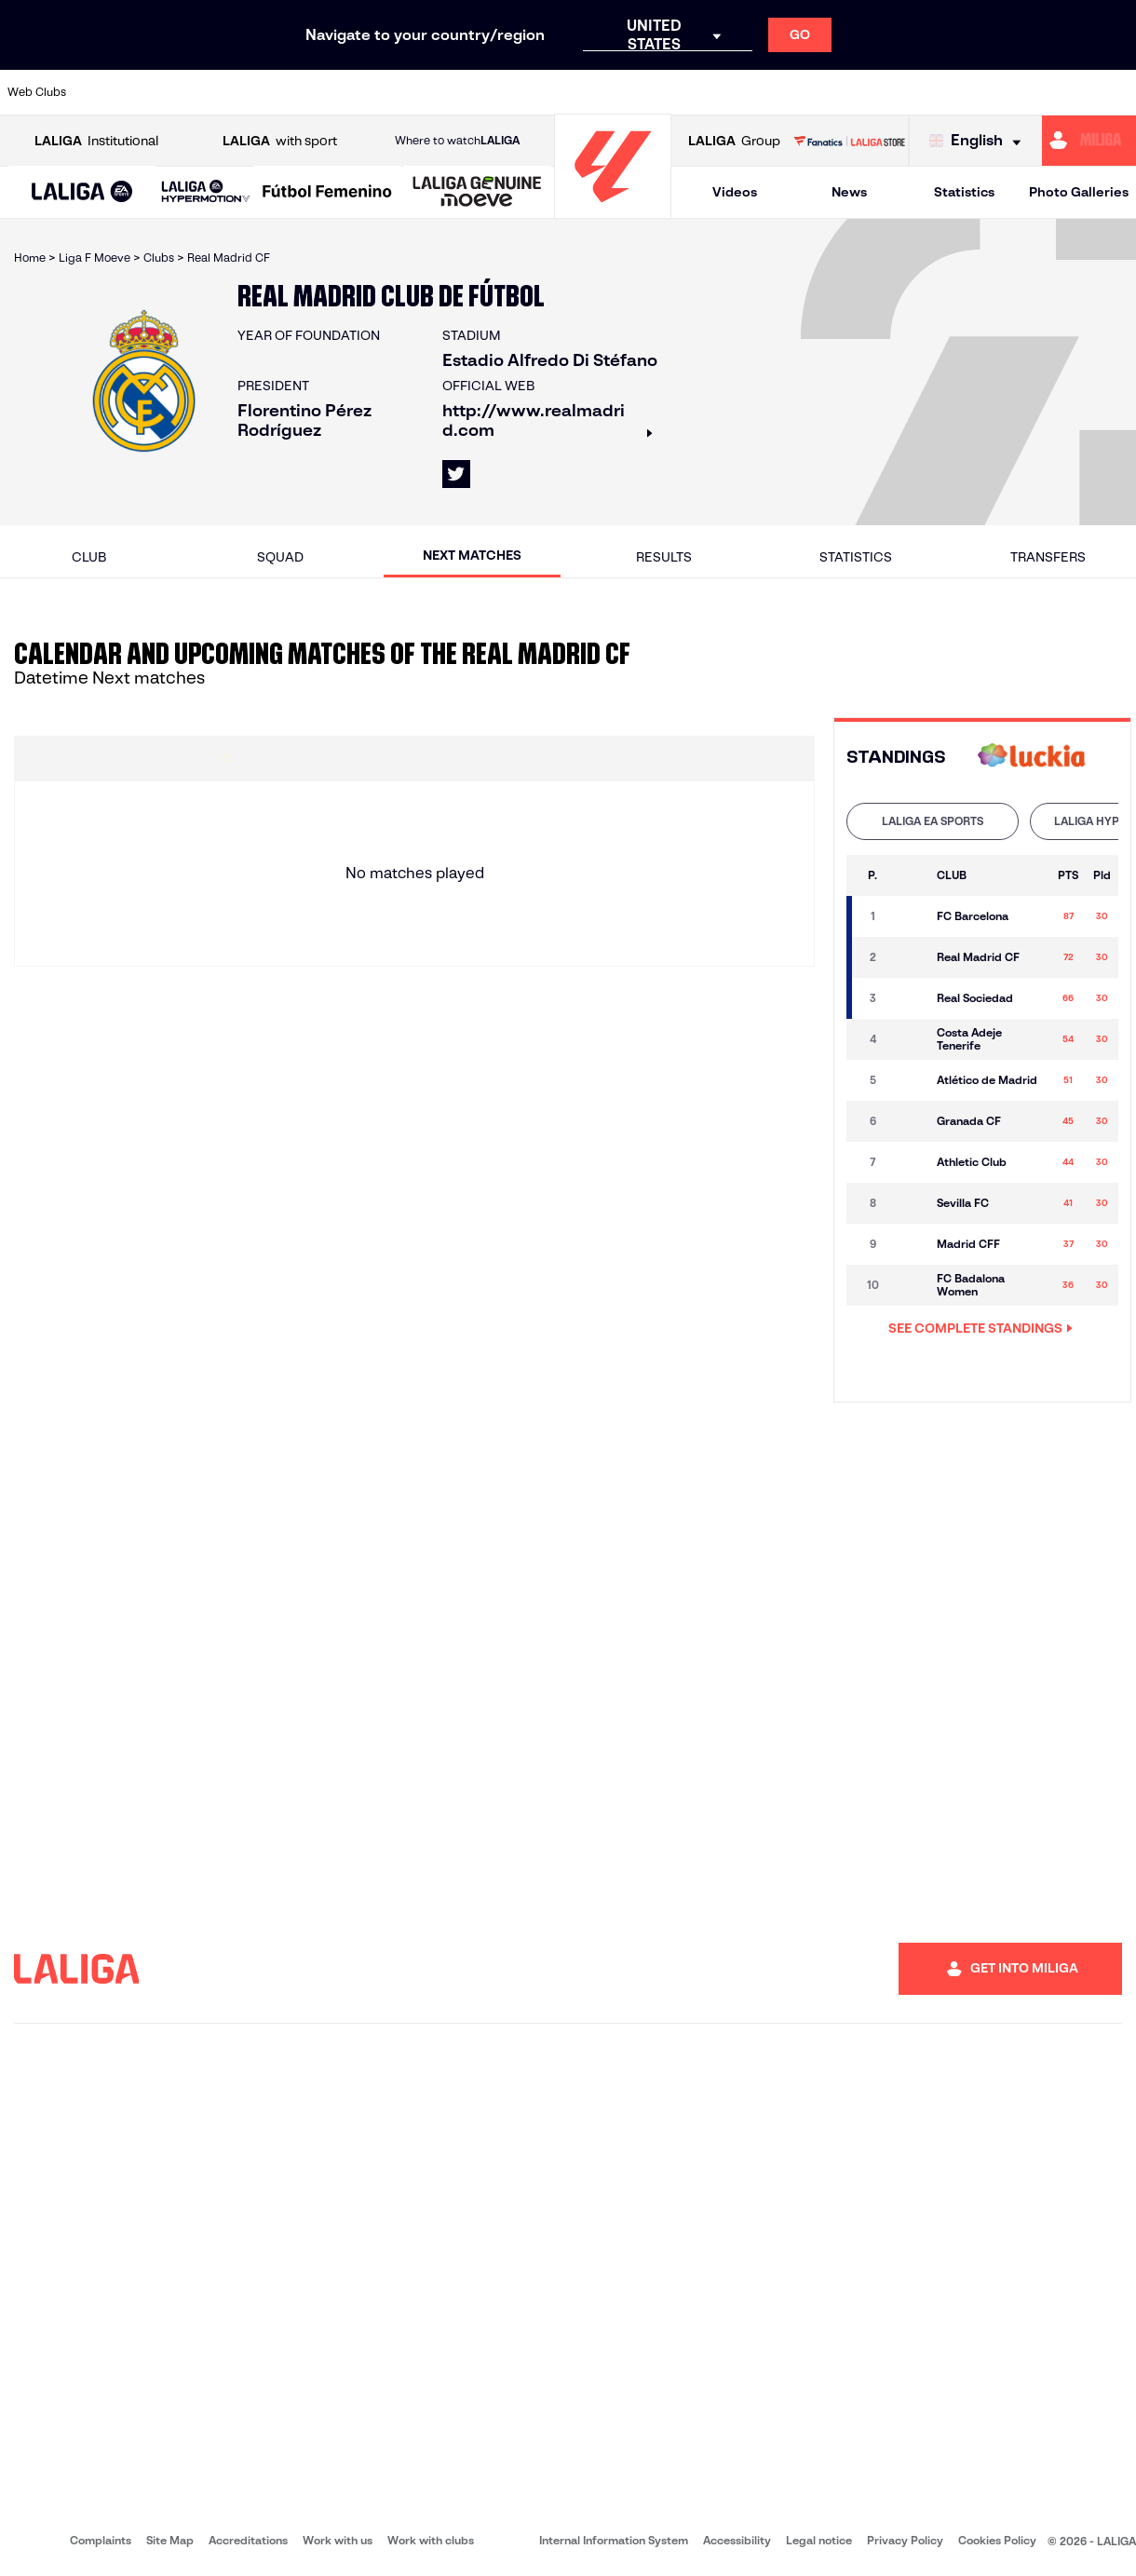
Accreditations (248, 2540)
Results (664, 556)
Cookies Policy (997, 2540)
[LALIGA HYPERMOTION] (205, 192)
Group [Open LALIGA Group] (734, 141)
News (849, 191)
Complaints (100, 2540)
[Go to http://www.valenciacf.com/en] (1061, 92)
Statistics (964, 191)
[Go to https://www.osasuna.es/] (211, 92)
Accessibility (737, 2540)
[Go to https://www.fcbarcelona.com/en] (371, 92)
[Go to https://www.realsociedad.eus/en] (955, 92)
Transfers (1048, 556)
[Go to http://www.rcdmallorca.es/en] (743, 92)
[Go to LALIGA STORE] (848, 140)
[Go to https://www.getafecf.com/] (424, 92)
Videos (734, 191)
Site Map (170, 2540)
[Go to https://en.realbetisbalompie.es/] (796, 92)
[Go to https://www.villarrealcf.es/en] (1115, 92)
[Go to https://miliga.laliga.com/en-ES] (1089, 140)
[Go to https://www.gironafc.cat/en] (477, 92)
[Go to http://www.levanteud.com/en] (530, 92)
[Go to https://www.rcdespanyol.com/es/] (690, 92)
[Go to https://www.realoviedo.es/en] (902, 92)
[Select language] (980, 141)
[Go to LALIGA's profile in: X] (456, 474)
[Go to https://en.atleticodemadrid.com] (158, 92)
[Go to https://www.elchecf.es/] (317, 92)
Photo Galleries (1079, 191)
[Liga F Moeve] (327, 193)
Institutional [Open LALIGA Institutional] (96, 141)
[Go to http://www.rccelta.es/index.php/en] (637, 92)
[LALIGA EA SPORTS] (82, 193)
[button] (82, 192)
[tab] (932, 821)
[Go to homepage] (612, 210)
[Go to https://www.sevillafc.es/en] (1008, 92)
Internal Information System (613, 2540)
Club (89, 556)
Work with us (337, 2540)
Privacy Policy (905, 2540)
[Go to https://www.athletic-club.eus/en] (105, 92)
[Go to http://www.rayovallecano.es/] (583, 92)
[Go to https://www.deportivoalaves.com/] (264, 92)
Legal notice (819, 2540)
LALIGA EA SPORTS (932, 821)
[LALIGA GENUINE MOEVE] (477, 193)
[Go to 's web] (1031, 757)
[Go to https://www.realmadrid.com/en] (849, 92)
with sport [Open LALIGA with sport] (280, 141)
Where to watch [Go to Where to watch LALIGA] (457, 140)
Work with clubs (430, 2540)
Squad (280, 556)
